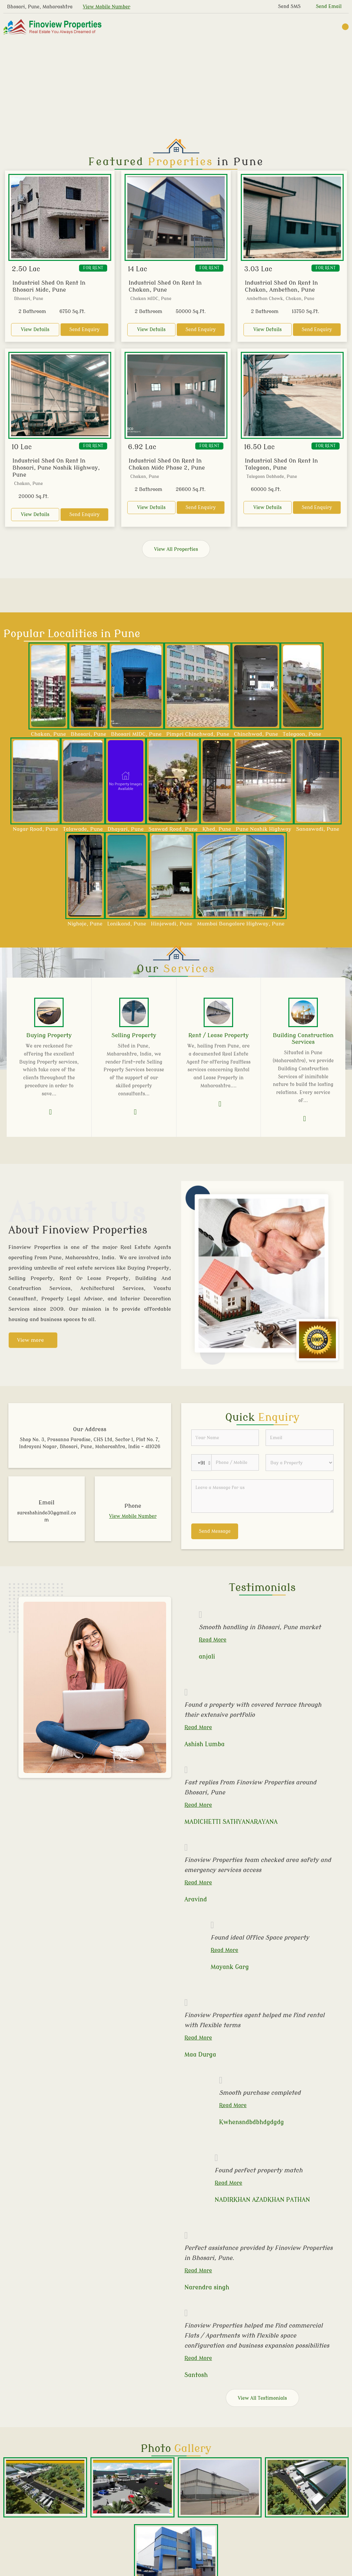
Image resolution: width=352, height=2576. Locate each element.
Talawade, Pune (83, 829)
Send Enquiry (84, 329)
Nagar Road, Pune (35, 829)
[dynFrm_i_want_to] (300, 1462)
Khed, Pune (216, 829)
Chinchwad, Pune (256, 734)
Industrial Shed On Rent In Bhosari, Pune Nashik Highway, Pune (56, 468)
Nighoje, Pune (85, 924)
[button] (106, 6)
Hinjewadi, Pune (172, 924)
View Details (35, 329)
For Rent (93, 268)
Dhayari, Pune (126, 829)
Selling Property (134, 1035)
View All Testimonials (262, 2398)
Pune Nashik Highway (263, 829)
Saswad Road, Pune (173, 829)
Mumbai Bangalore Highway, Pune (240, 924)
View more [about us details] (30, 1340)
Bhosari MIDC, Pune (136, 734)
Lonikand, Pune (126, 924)
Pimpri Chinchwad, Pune (197, 734)
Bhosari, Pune (88, 734)
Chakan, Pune (48, 734)
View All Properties (176, 549)
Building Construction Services (303, 1038)
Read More (212, 1640)
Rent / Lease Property (218, 1035)
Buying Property (49, 1035)
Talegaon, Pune (302, 734)
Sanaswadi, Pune (317, 829)
